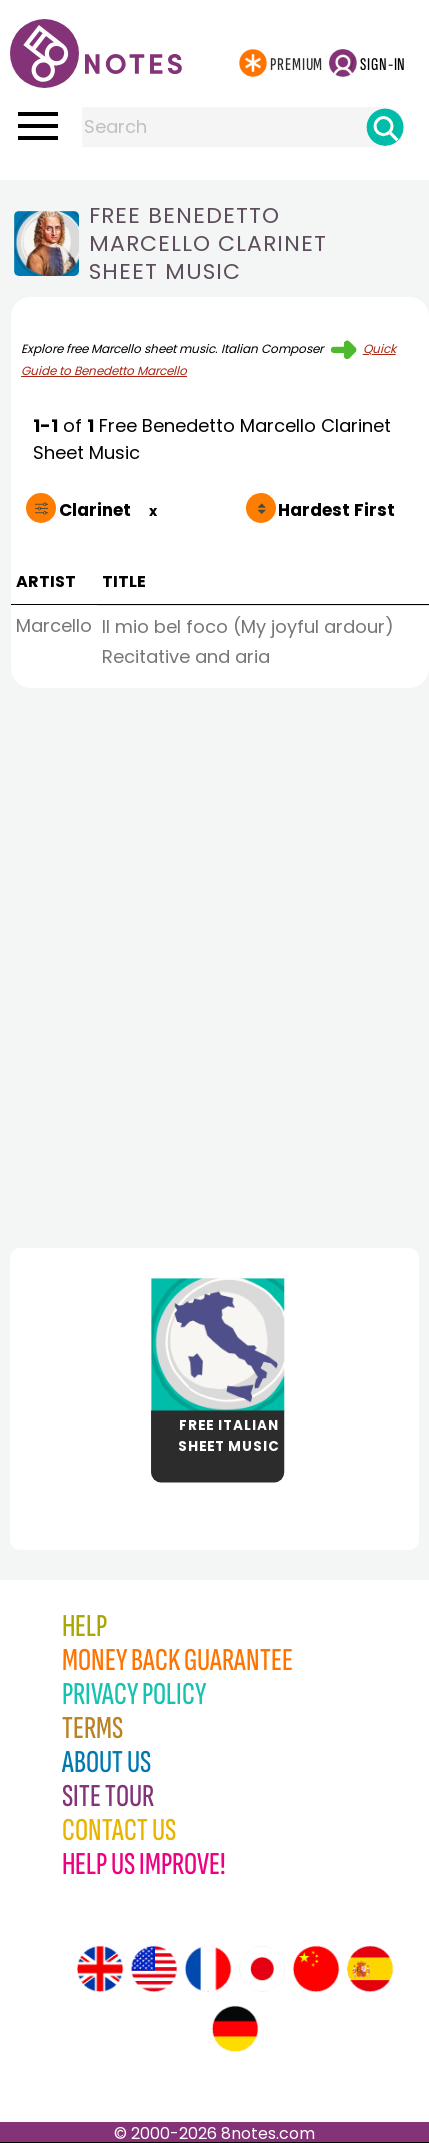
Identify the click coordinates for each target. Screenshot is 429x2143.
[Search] (385, 127)
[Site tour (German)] (235, 2029)
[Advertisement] (214, 962)
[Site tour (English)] (100, 1969)
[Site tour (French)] (208, 1969)
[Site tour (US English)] (154, 1969)
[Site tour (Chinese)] (316, 1969)
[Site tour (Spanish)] (370, 1969)
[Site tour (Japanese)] (262, 1969)
